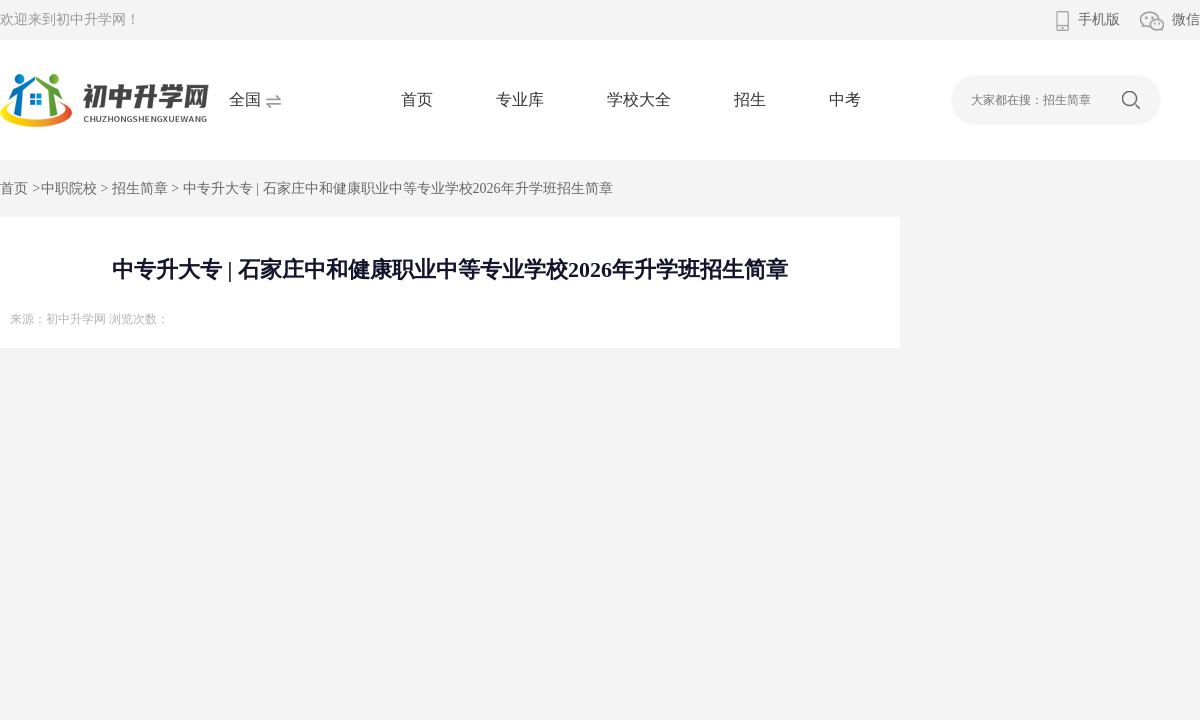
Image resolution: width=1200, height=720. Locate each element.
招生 (750, 99)
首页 (417, 99)
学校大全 (639, 99)
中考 (845, 99)
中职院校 (69, 188)
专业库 (520, 99)
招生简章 (140, 188)
